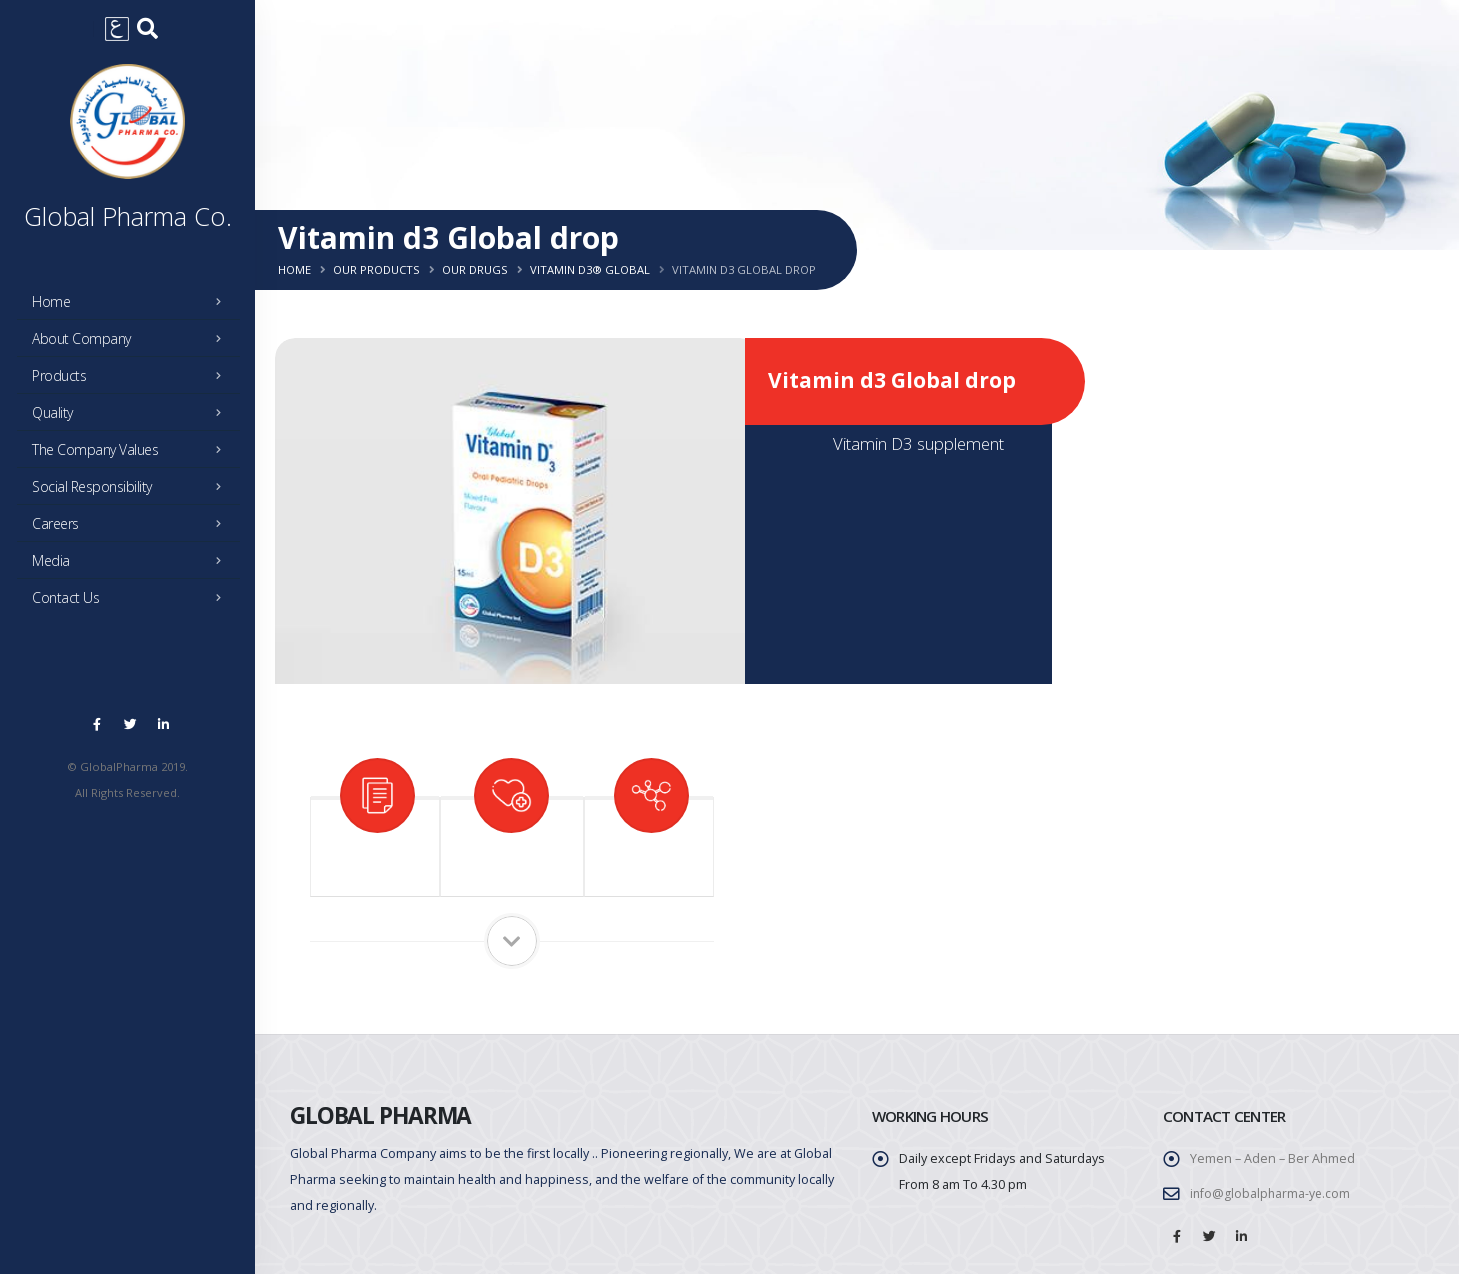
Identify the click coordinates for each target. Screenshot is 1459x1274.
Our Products (376, 269)
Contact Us (132, 603)
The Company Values (132, 455)
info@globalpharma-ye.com (1271, 1193)
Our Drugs (475, 269)
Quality (132, 418)
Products (132, 381)
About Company (132, 344)
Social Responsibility (132, 492)
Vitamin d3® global (590, 269)
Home (132, 307)
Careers (132, 529)
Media (132, 566)
